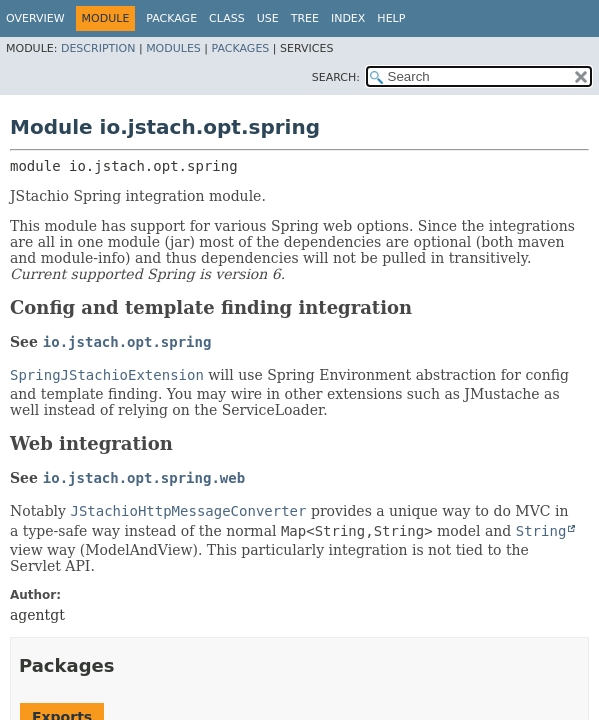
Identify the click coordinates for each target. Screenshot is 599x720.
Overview (35, 18)
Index (348, 18)
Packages (241, 48)
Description (98, 48)
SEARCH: (336, 77)
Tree (305, 18)
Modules (173, 48)
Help (391, 18)
